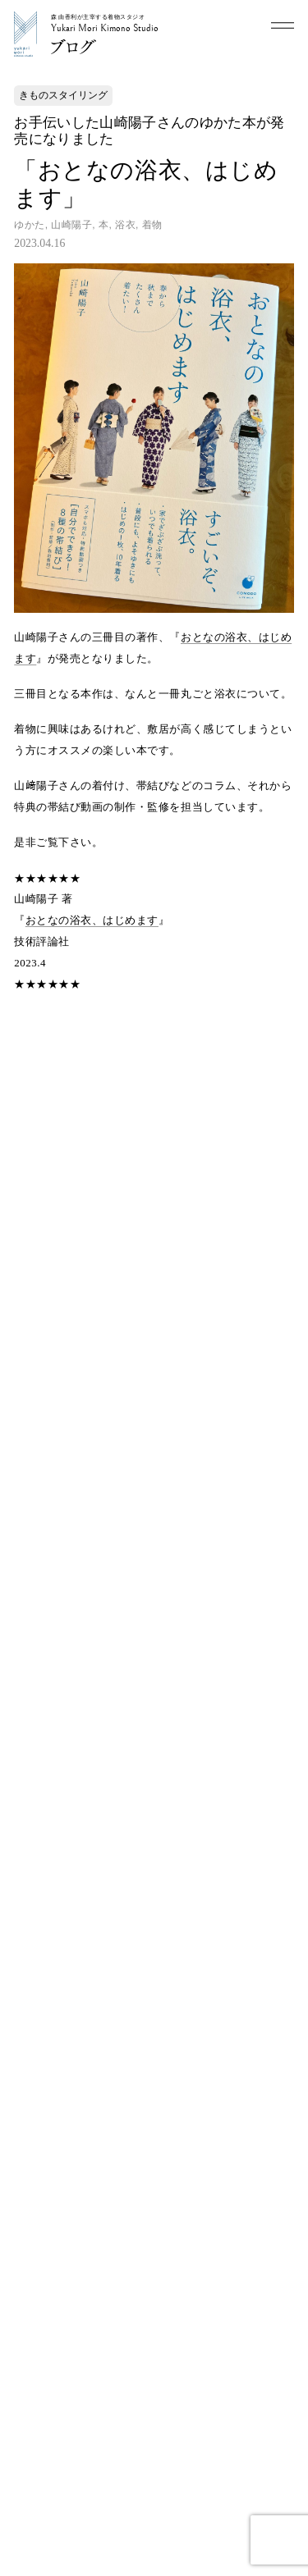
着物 (152, 225)
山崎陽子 (71, 225)
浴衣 (125, 225)
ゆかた (29, 225)
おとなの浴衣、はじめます (92, 920)
